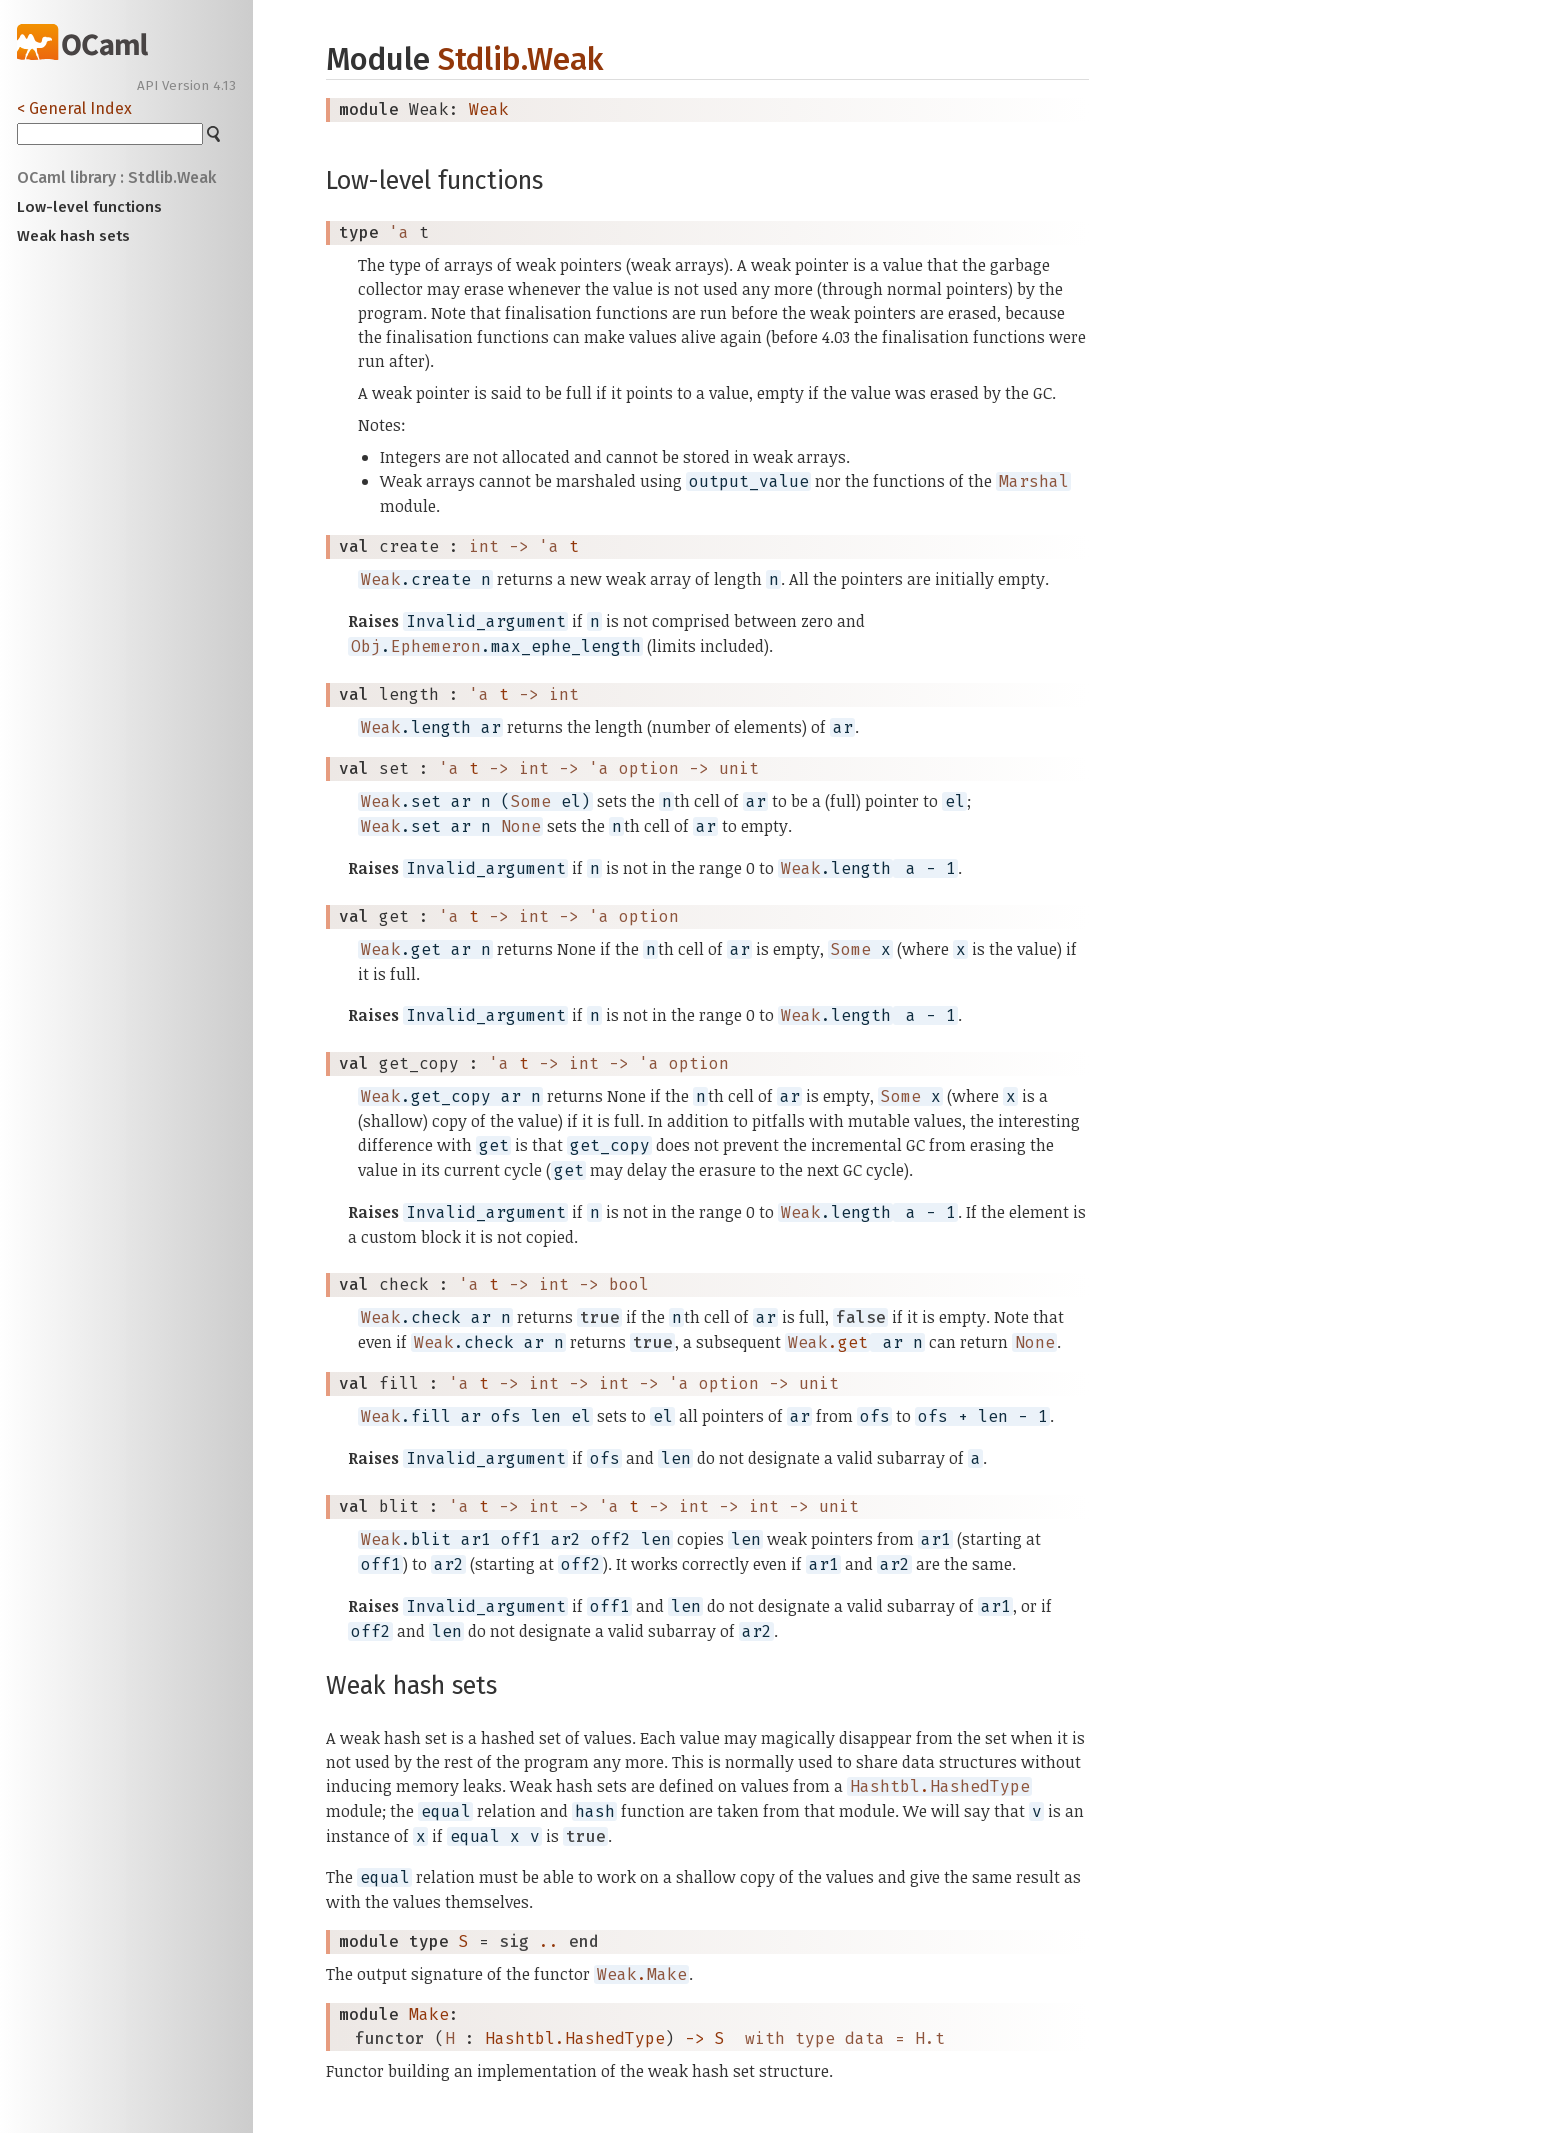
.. (549, 1941)
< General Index (74, 108)
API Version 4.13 (186, 86)
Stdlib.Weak (520, 59)
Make (429, 2014)
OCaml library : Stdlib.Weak (116, 177)
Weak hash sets (73, 236)
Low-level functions (89, 207)
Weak (489, 109)
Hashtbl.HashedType (575, 2038)
